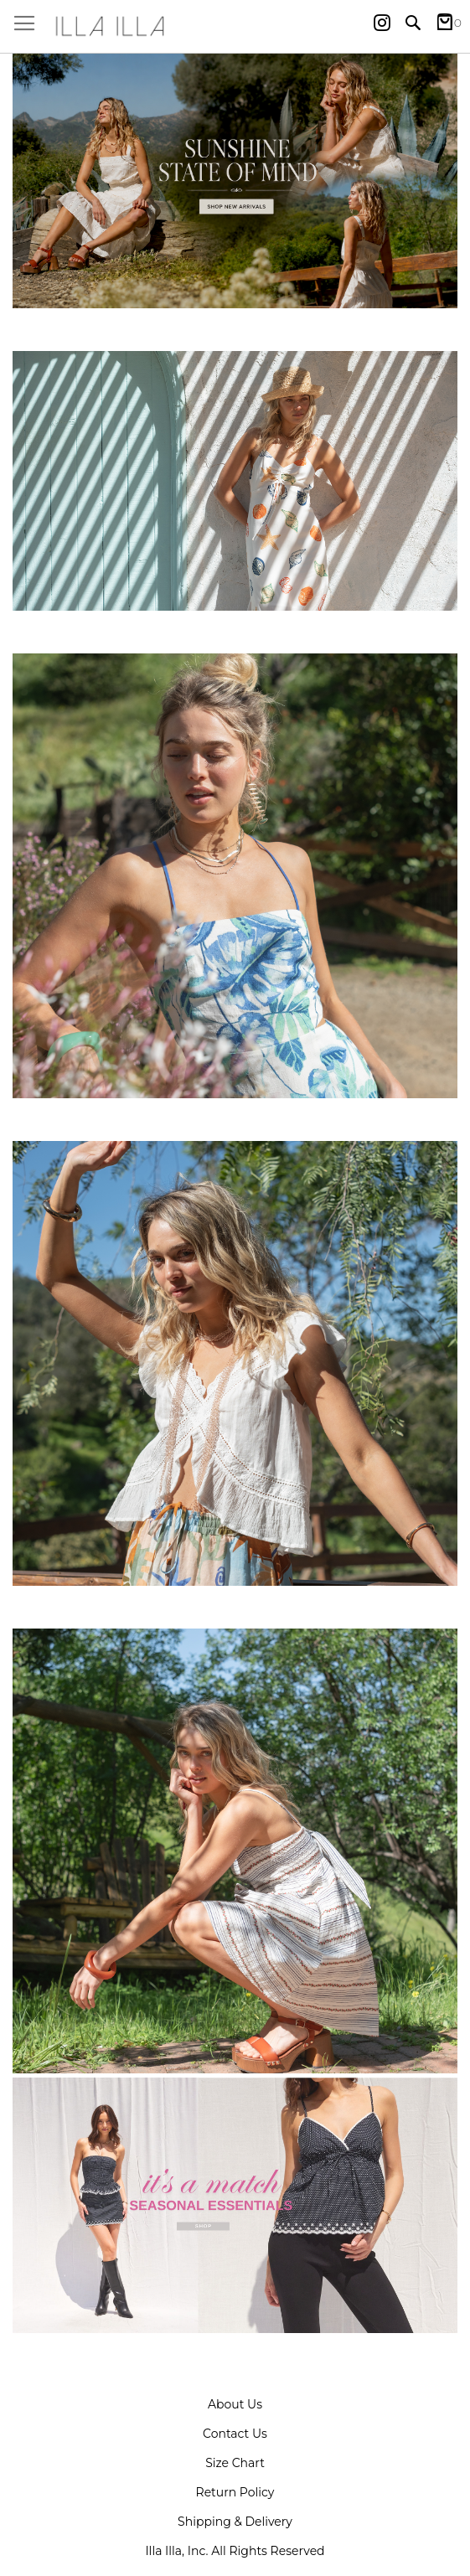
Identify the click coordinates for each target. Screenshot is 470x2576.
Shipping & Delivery (235, 2521)
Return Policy (235, 2492)
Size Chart (235, 2462)
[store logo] (235, 26)
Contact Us (235, 2433)
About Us (235, 2404)
